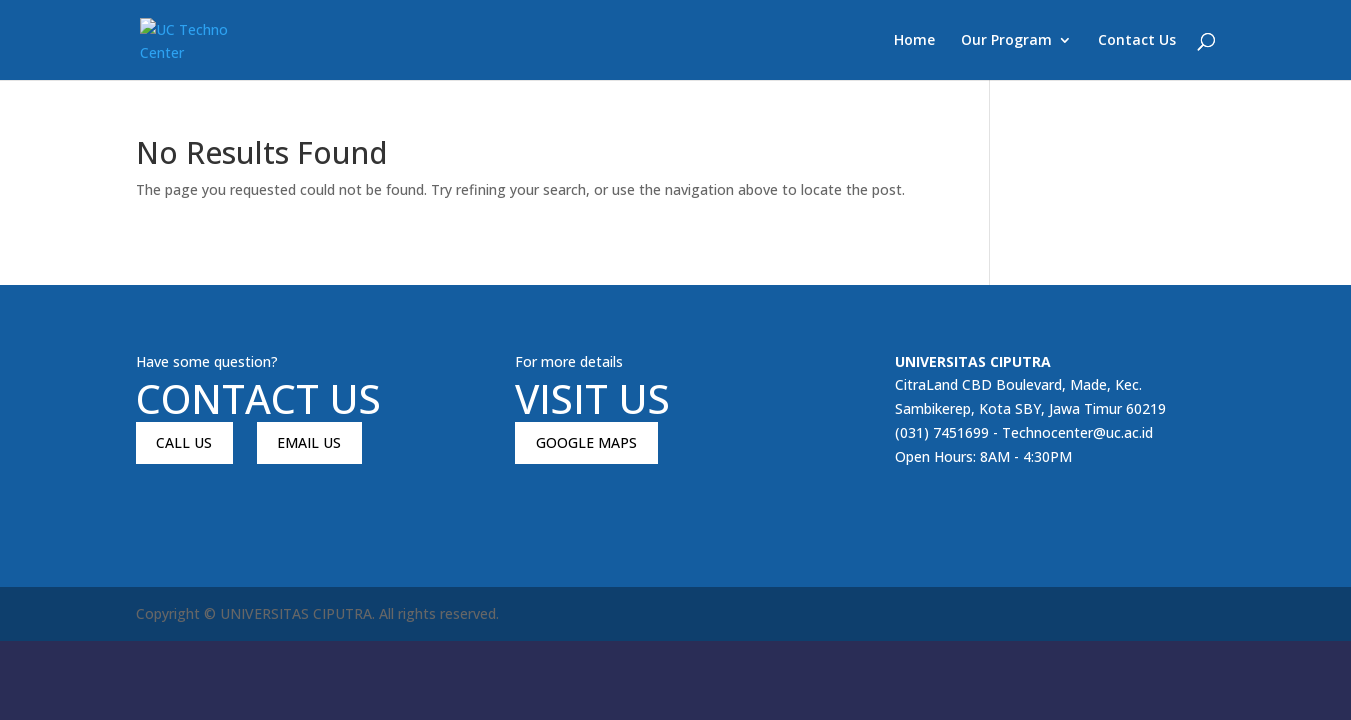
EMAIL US (309, 442)
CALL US (184, 442)
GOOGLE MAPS (586, 442)
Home (914, 41)
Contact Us (1137, 41)
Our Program (1006, 41)
